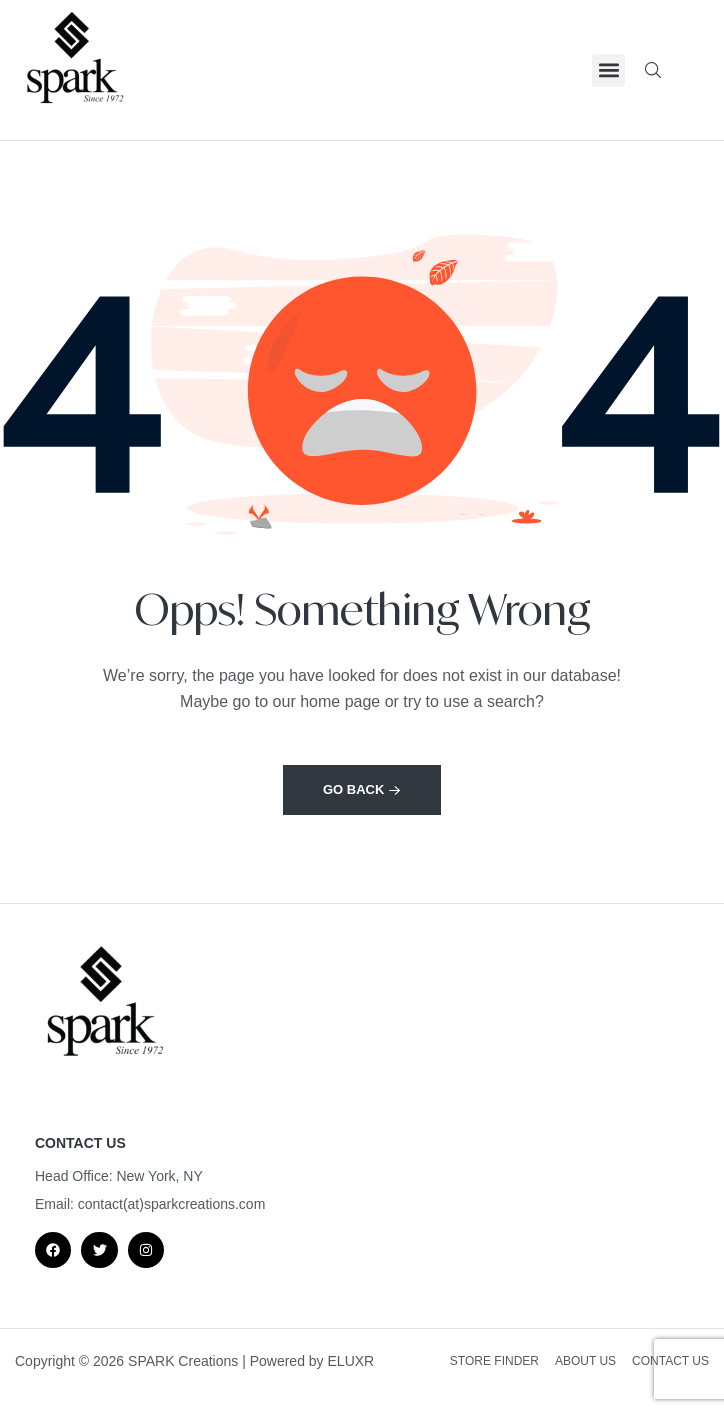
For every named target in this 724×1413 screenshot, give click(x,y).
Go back (362, 789)
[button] (608, 70)
